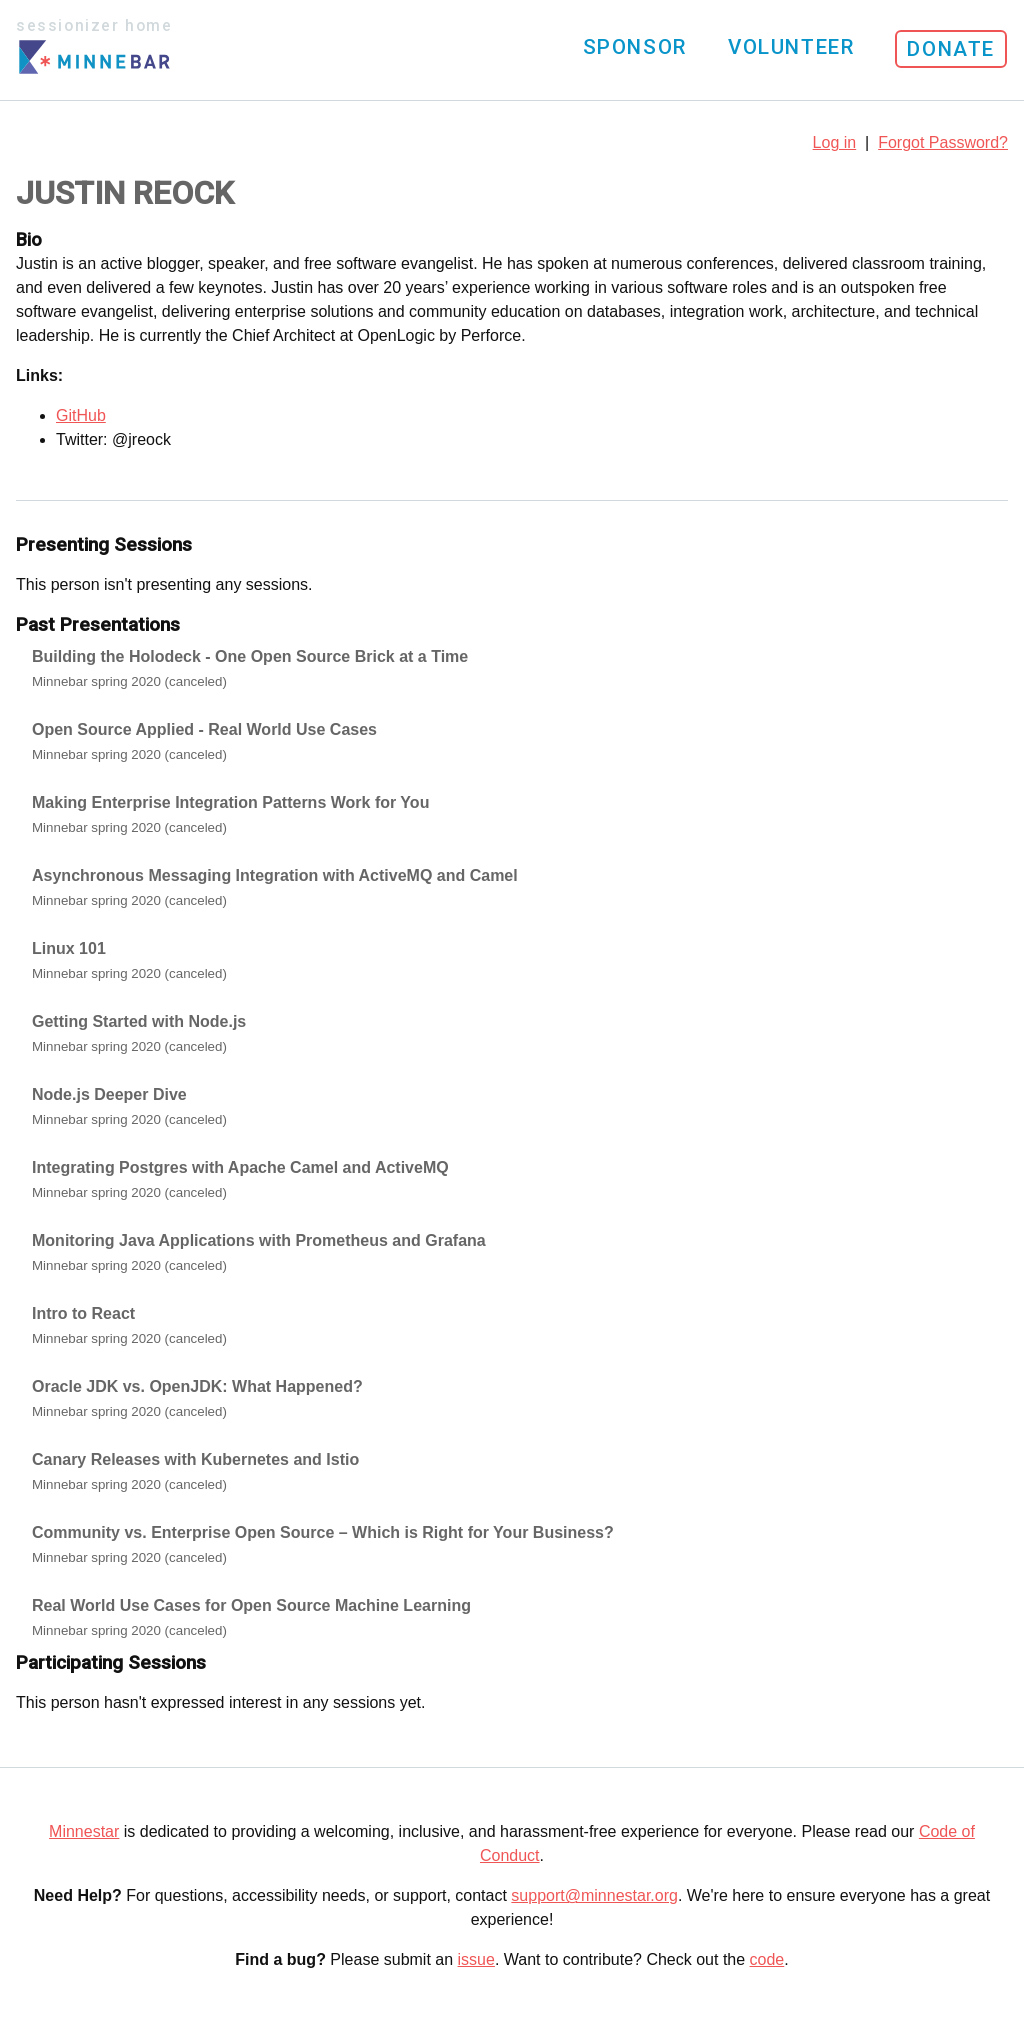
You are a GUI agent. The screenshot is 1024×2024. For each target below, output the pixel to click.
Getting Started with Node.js (139, 1021)
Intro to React (83, 1313)
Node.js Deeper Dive (109, 1094)
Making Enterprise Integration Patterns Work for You (230, 802)
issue (476, 1959)
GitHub (81, 415)
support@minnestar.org (594, 1895)
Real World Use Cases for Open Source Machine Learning (251, 1605)
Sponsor (635, 47)
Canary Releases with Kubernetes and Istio (195, 1459)
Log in (835, 142)
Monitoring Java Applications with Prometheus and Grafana (259, 1240)
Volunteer (791, 47)
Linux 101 (69, 948)
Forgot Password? (943, 142)
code (767, 1959)
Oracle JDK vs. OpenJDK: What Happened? (197, 1386)
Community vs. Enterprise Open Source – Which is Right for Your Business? (323, 1532)
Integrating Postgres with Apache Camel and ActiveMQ (240, 1167)
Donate (951, 49)
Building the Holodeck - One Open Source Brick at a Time (250, 656)
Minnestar (84, 1831)
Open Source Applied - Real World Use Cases (204, 729)
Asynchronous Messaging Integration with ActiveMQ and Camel (275, 875)
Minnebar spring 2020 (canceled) (129, 681)
